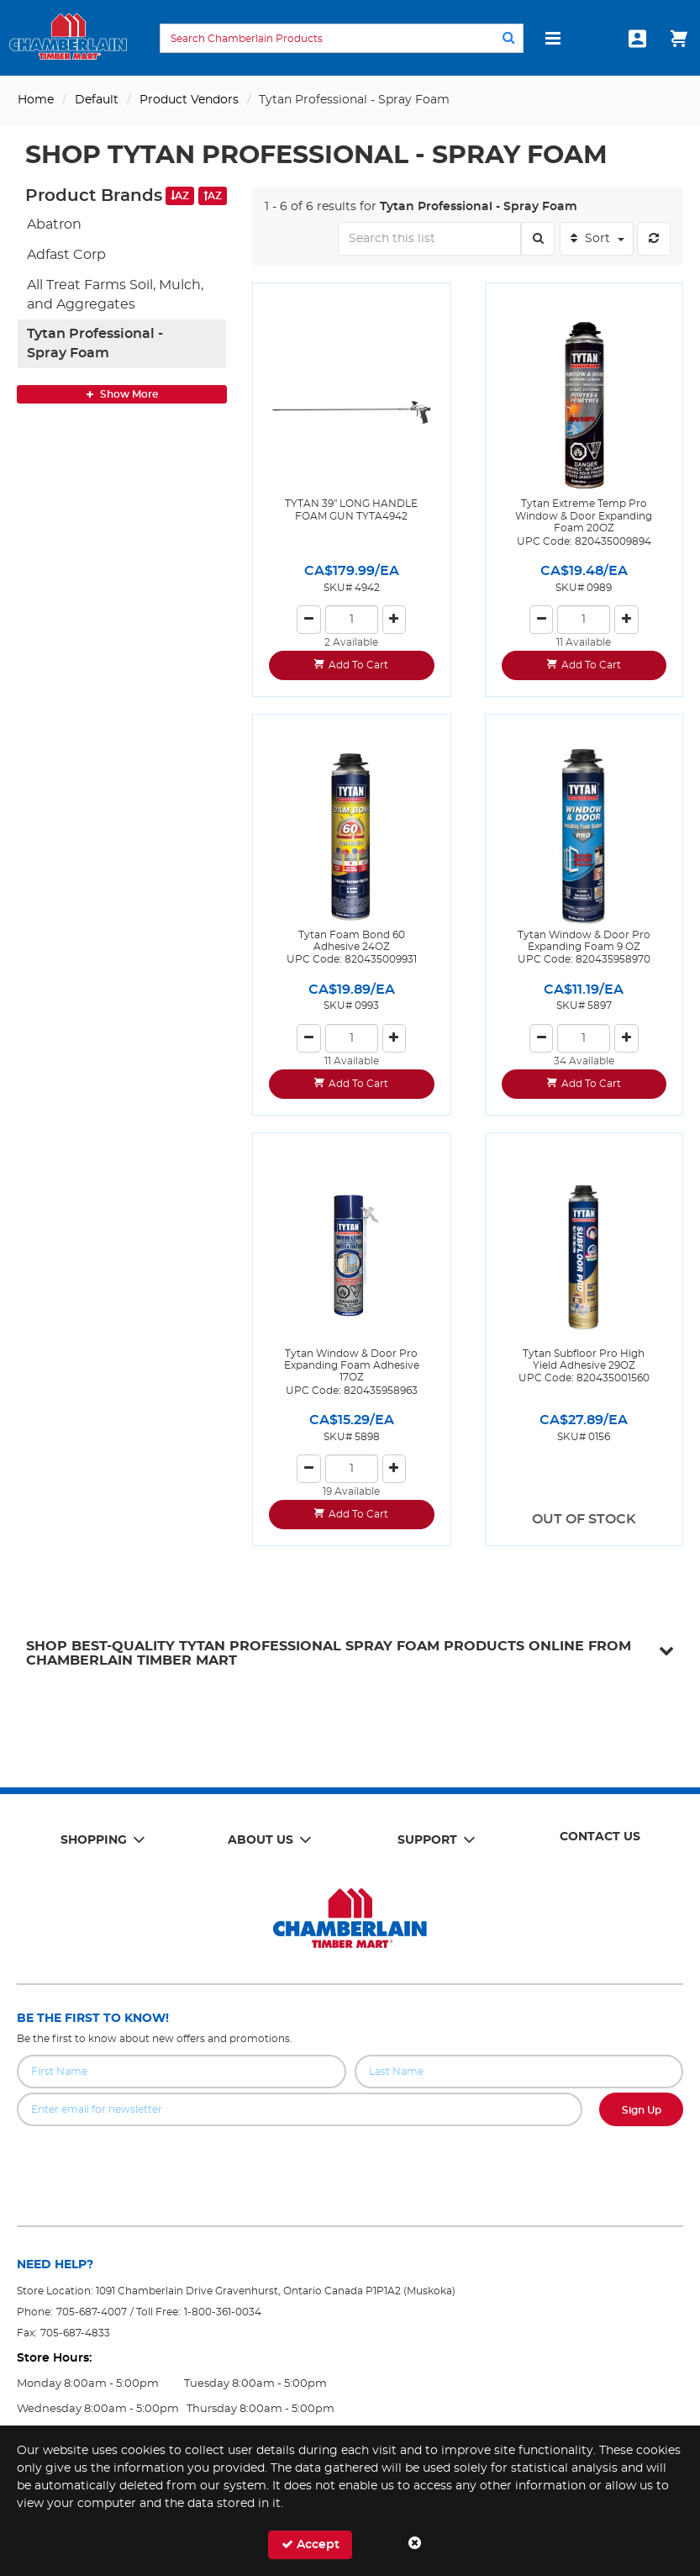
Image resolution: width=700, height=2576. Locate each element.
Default (96, 100)
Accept (310, 2544)
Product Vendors (189, 100)
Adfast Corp (66, 254)
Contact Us (600, 1837)
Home (36, 100)
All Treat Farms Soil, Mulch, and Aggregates (115, 294)
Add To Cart (358, 665)
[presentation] (350, 2163)
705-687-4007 (91, 2312)
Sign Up (641, 2110)
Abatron (54, 224)
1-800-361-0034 (222, 2312)
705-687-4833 (75, 2333)
